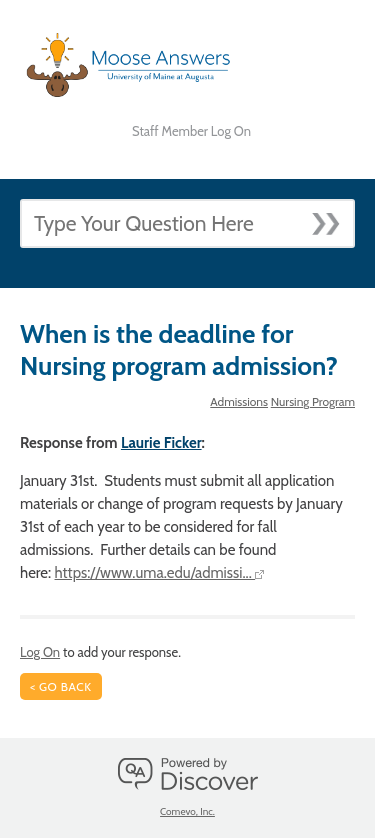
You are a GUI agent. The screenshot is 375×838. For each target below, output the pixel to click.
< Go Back (61, 686)
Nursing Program (313, 401)
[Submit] (332, 218)
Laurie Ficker (161, 443)
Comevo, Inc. (187, 811)
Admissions (239, 401)
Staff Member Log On (191, 131)
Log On (40, 652)
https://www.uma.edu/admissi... (160, 573)
